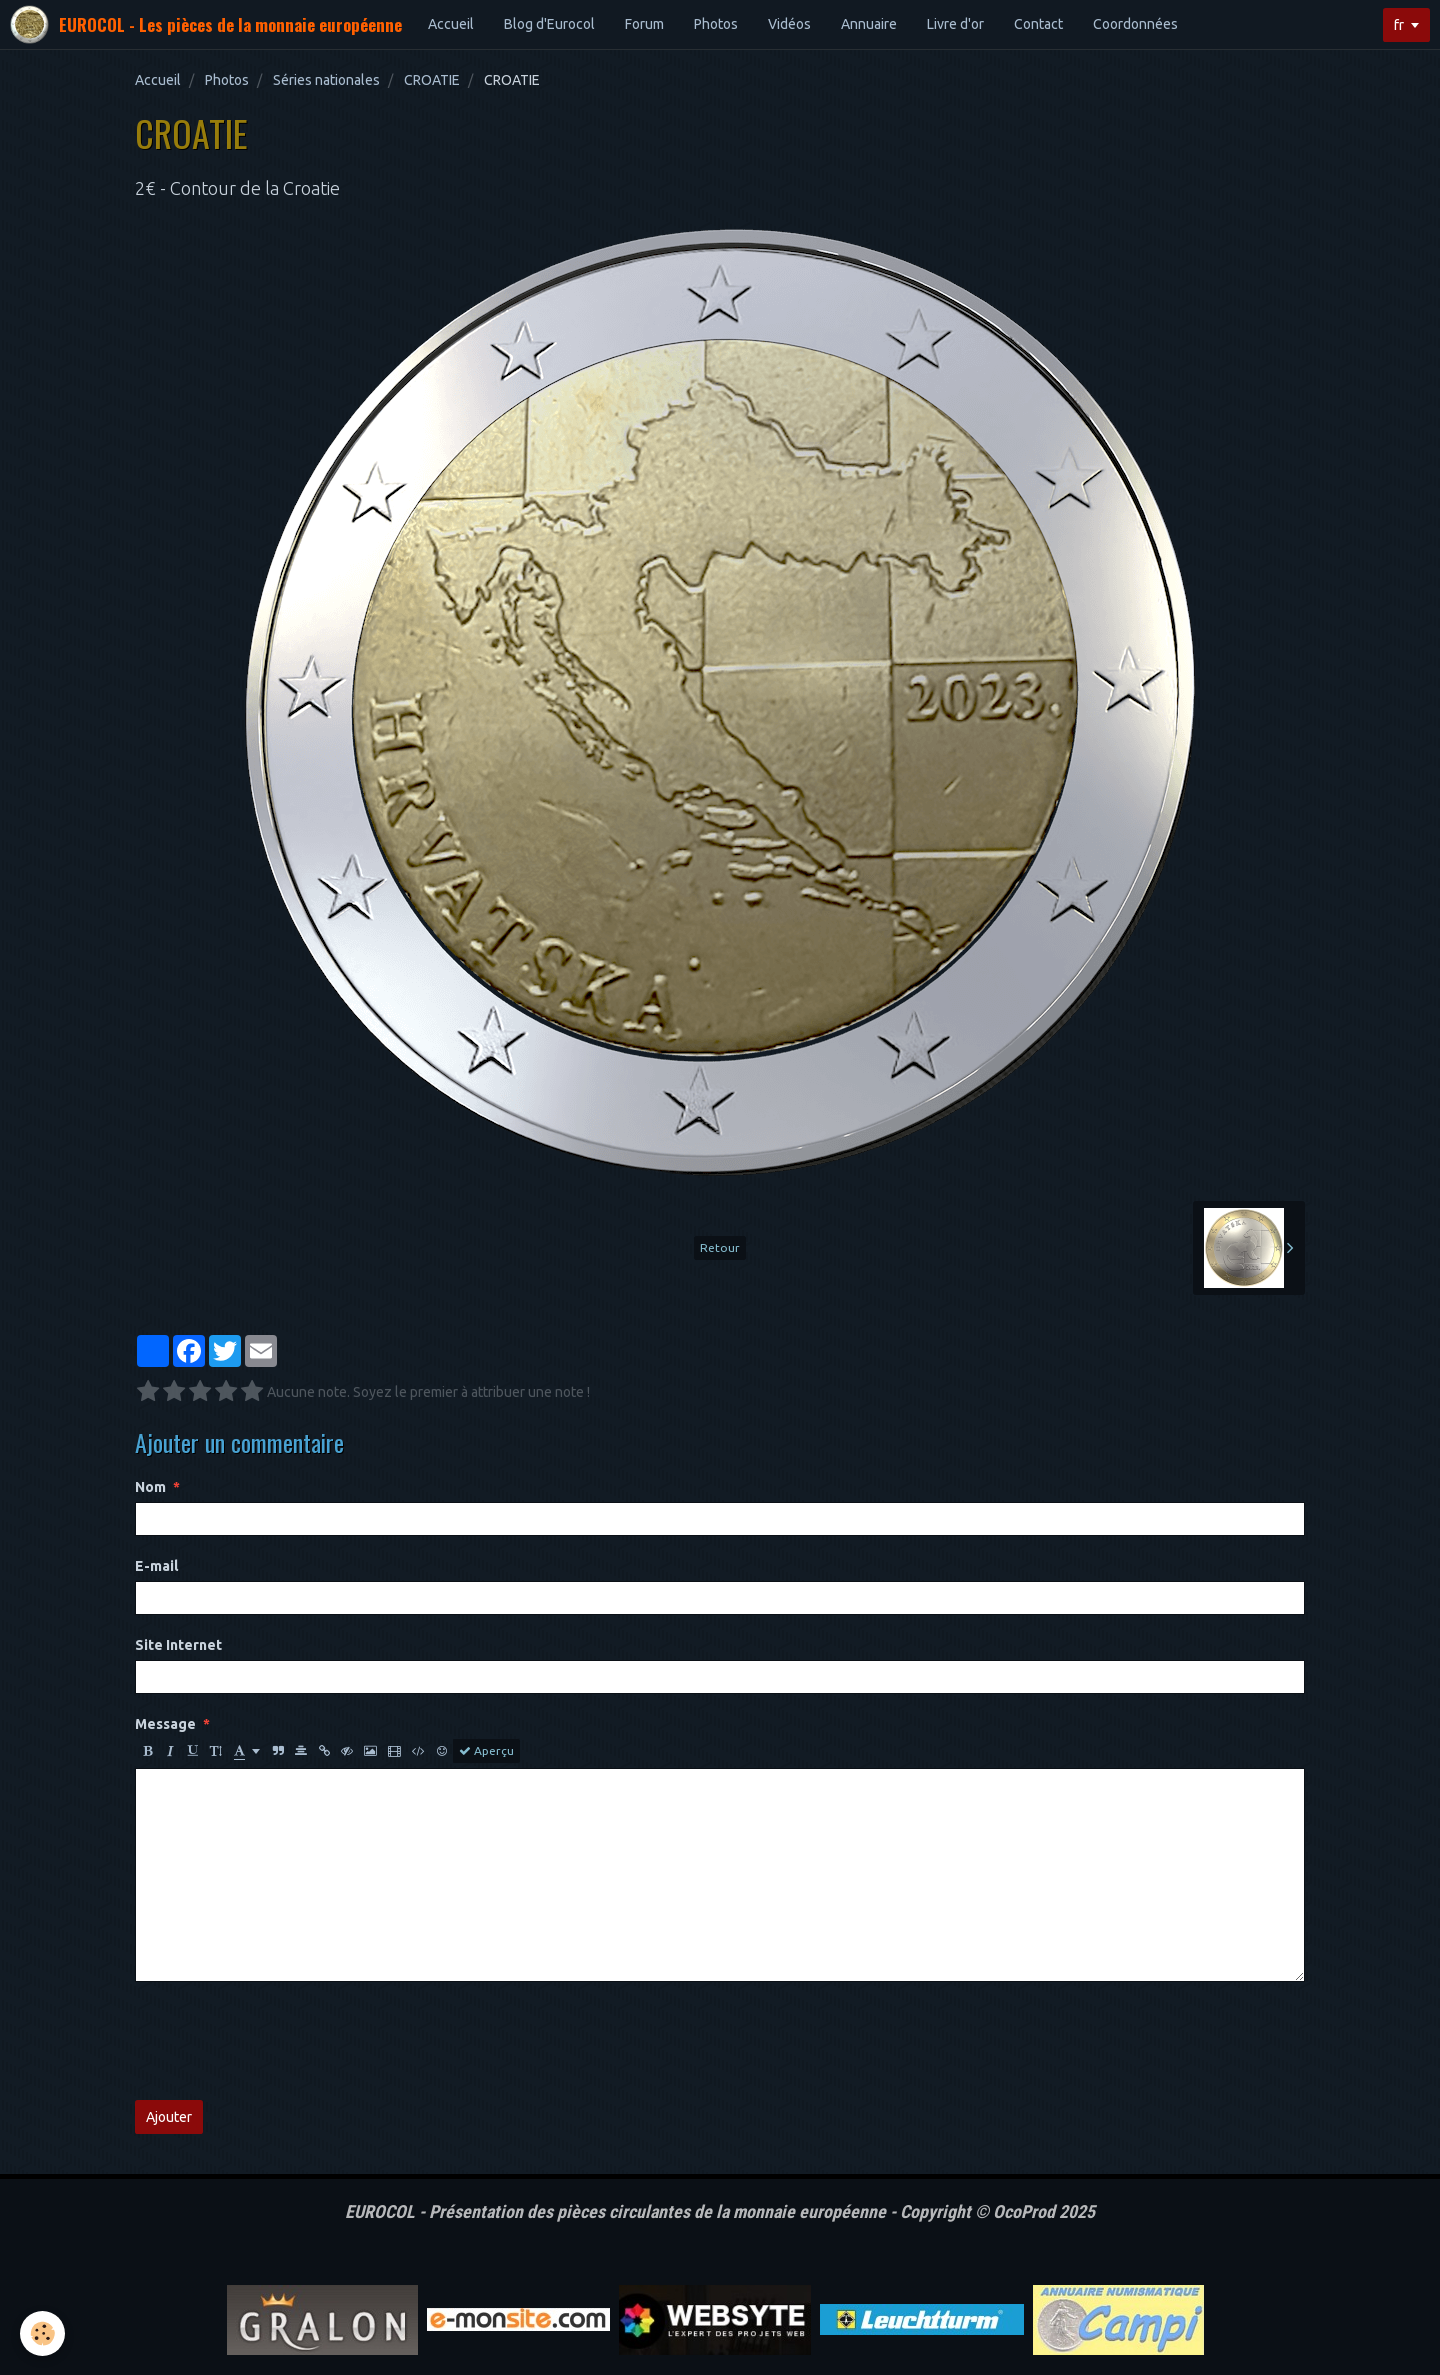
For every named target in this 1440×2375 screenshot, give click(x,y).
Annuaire (869, 24)
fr (1399, 25)
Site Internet (178, 1645)
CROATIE (432, 80)
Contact (1038, 24)
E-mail (156, 1566)
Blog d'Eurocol (549, 24)
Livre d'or (955, 24)
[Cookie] (42, 2333)
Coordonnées (1135, 24)
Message (165, 1724)
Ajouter (169, 2117)
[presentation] (287, 2041)
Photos (716, 24)
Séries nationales (326, 80)
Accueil (451, 24)
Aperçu (486, 1751)
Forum (644, 24)
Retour (720, 1247)
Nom (150, 1487)
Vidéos (789, 24)
